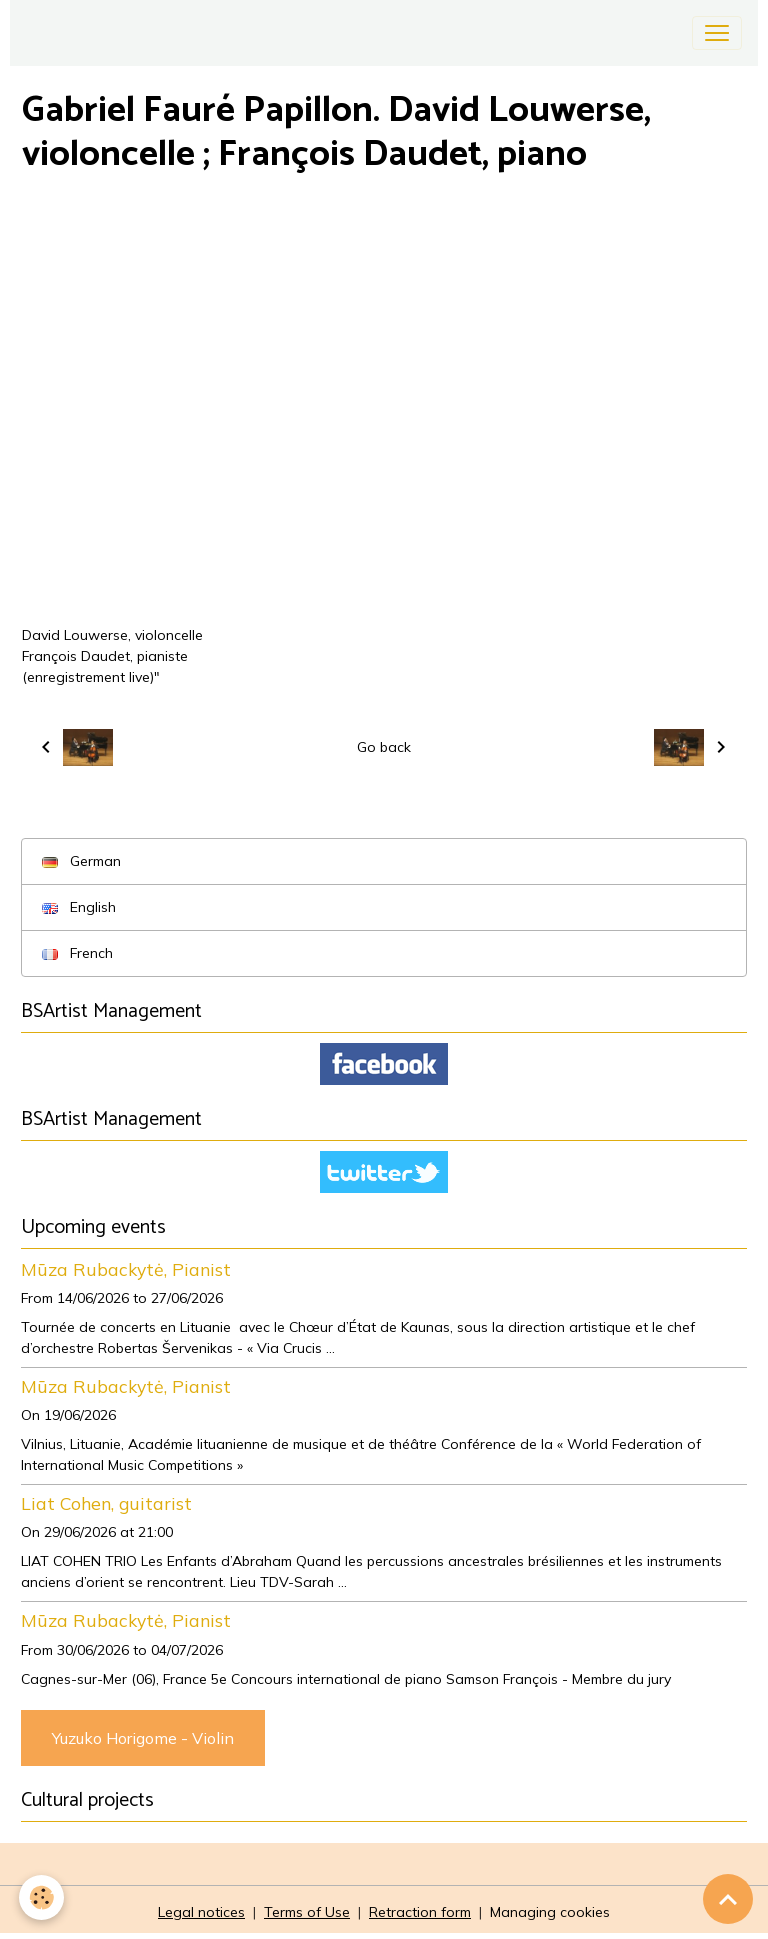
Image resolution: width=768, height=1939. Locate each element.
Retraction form (420, 1912)
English (79, 907)
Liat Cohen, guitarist (106, 1503)
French (77, 953)
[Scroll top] (728, 1899)
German (81, 861)
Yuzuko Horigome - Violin (143, 1738)
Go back (384, 747)
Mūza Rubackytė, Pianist (126, 1269)
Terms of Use (307, 1912)
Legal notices (201, 1912)
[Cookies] (42, 1897)
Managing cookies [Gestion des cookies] (550, 1912)
